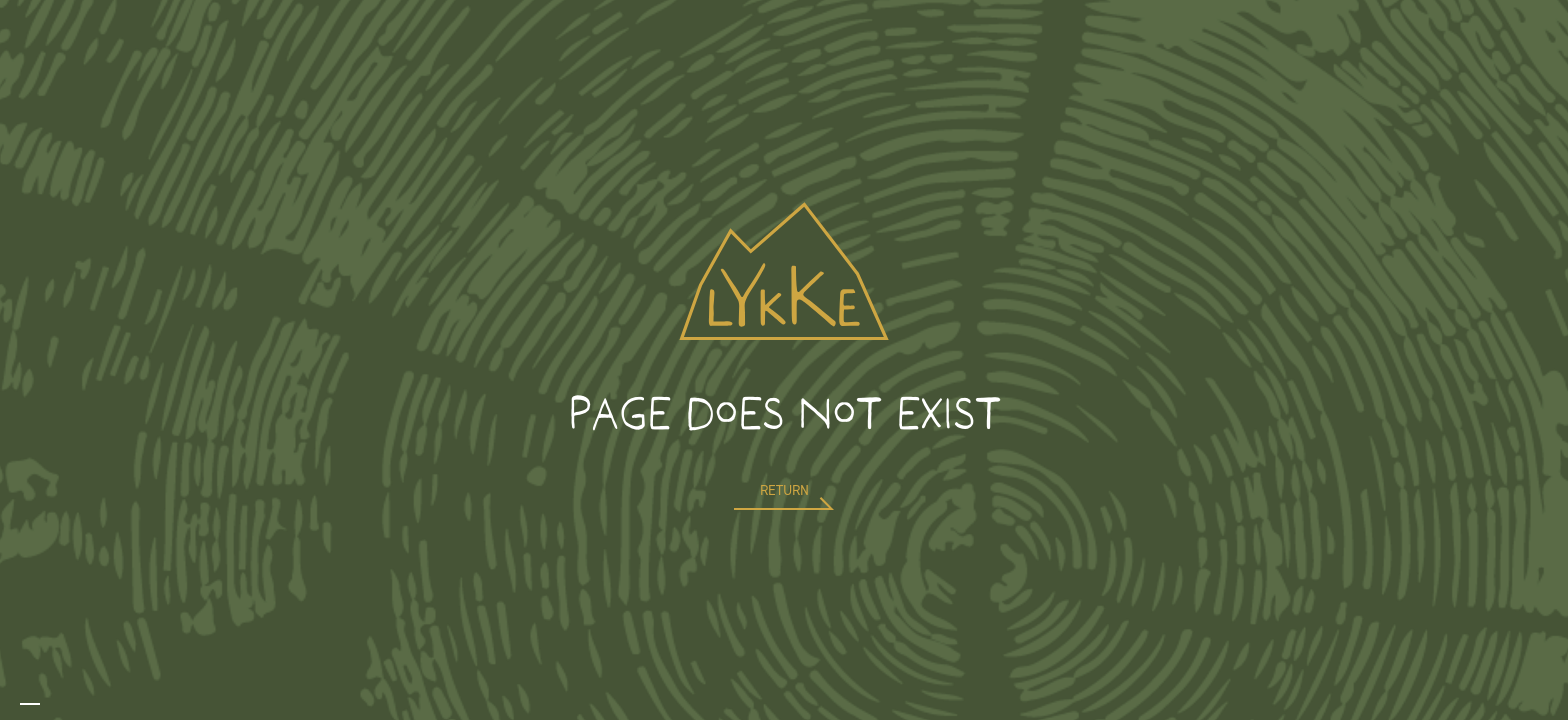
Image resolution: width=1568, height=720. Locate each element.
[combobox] (30, 704)
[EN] (30, 704)
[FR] (50, 704)
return (784, 490)
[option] (50, 704)
